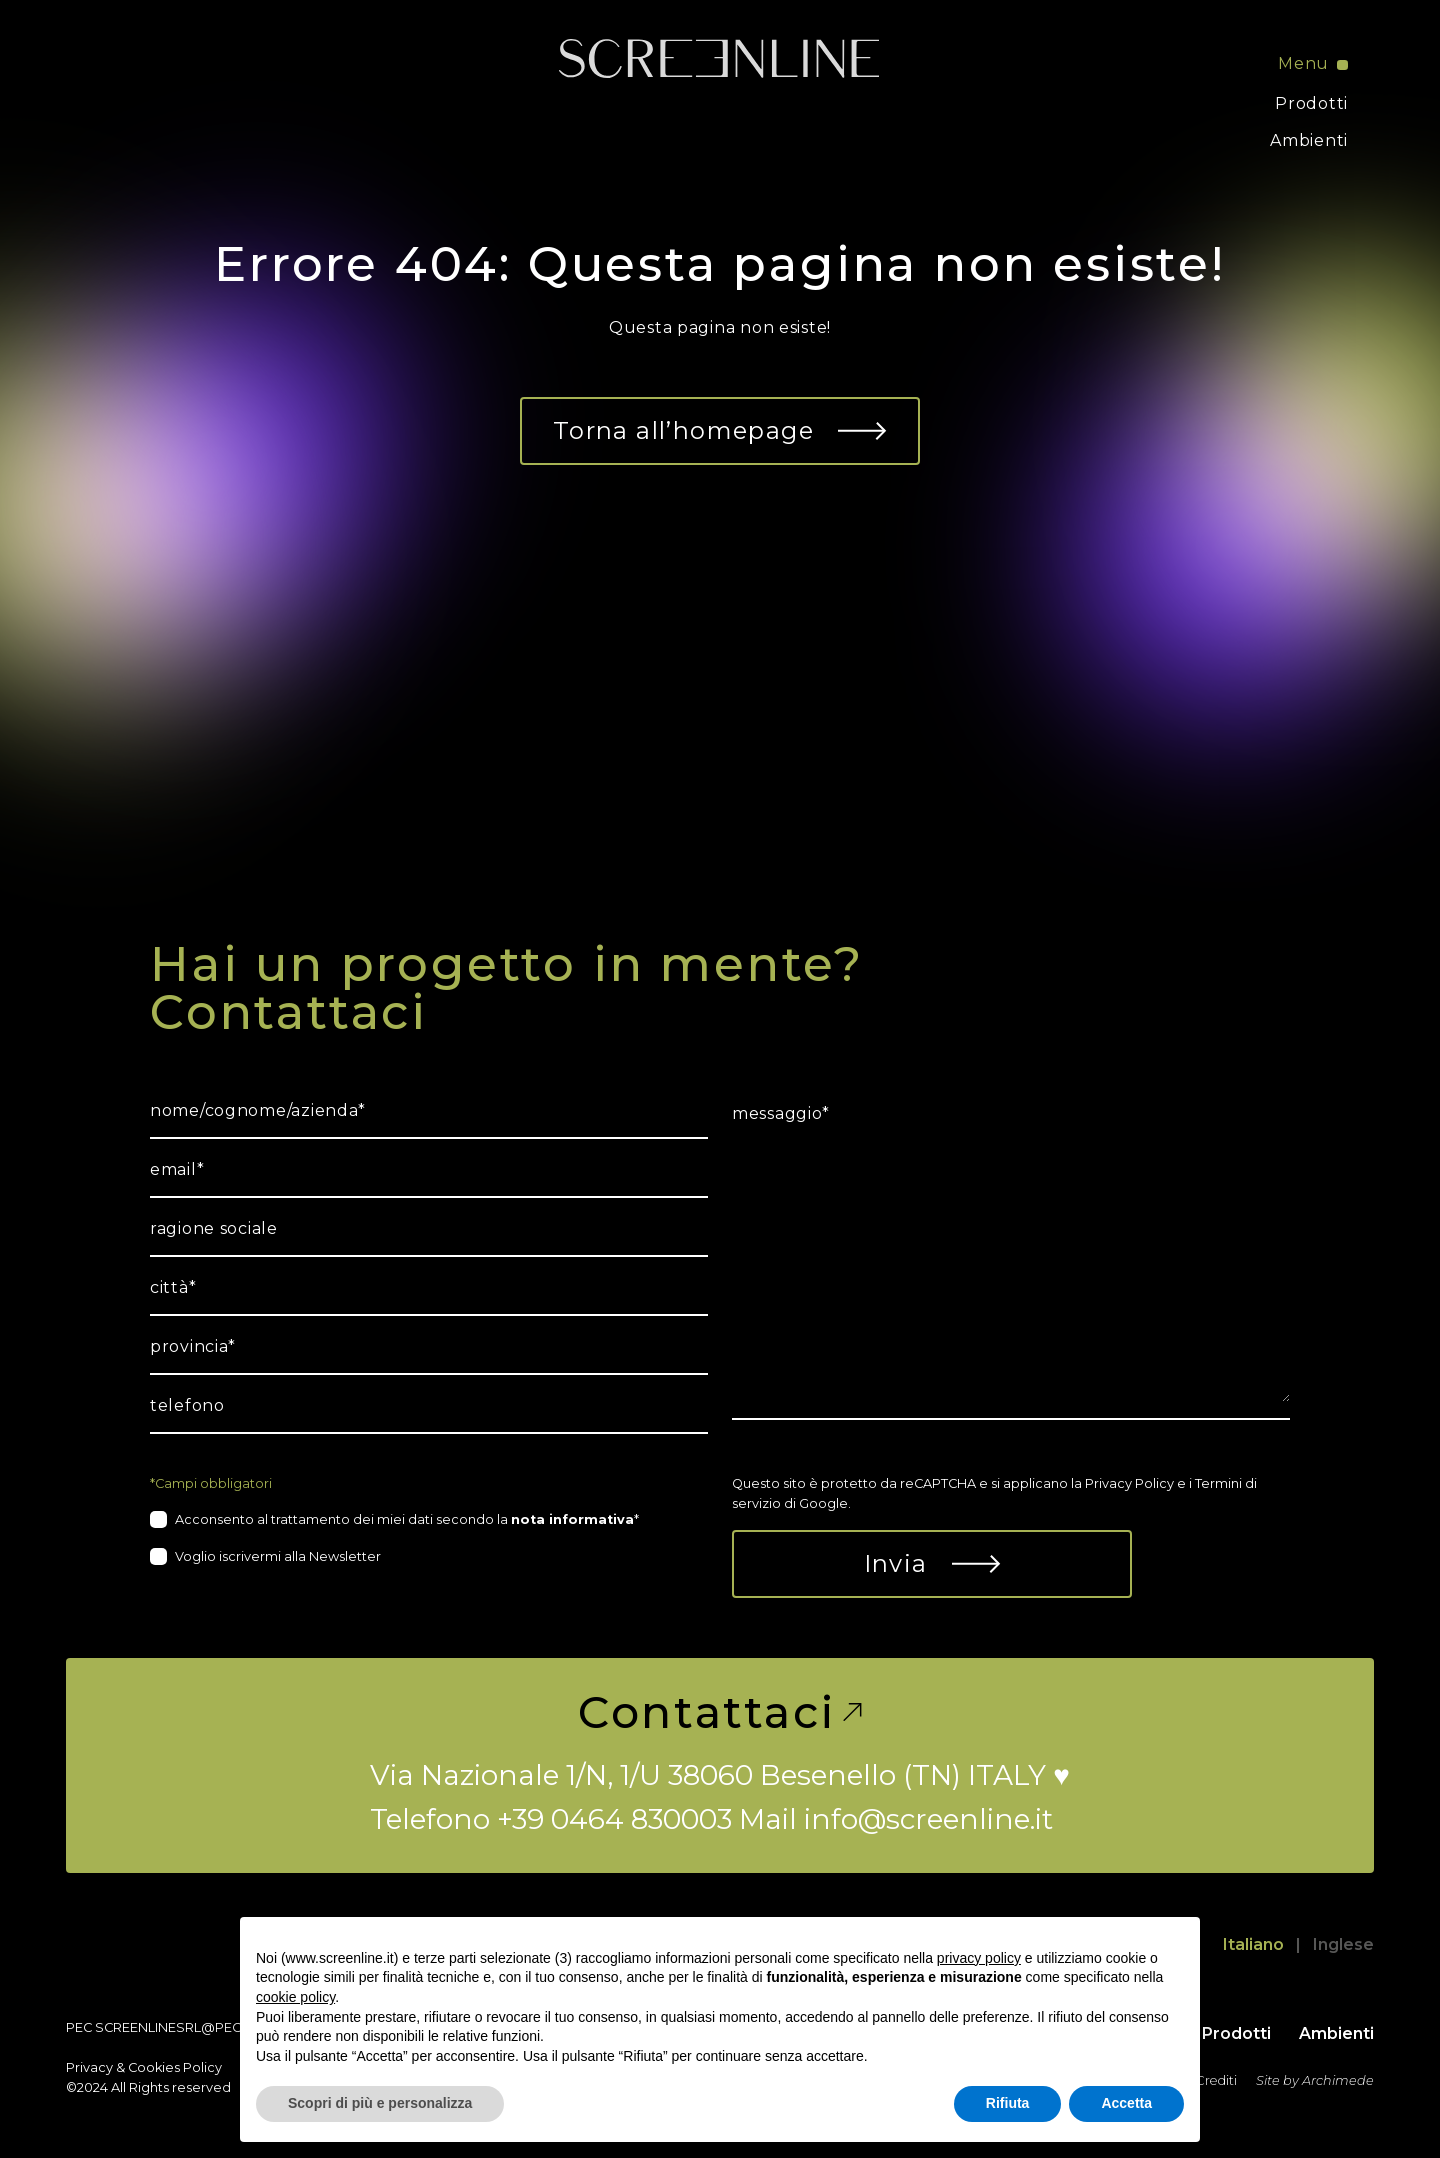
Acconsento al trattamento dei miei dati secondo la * (407, 1519)
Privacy (89, 2067)
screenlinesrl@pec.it (174, 2027)
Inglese (1343, 1944)
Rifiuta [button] (1008, 2103)
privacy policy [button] (979, 1958)
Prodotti (1311, 103)
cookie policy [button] (295, 1997)
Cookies (154, 2067)
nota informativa (572, 1519)
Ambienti (1309, 140)
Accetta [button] (1126, 2103)
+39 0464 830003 (614, 1819)
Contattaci (719, 1712)
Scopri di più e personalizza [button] (380, 2103)
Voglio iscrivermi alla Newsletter (278, 1556)
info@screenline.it (928, 1819)
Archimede (1338, 2080)
